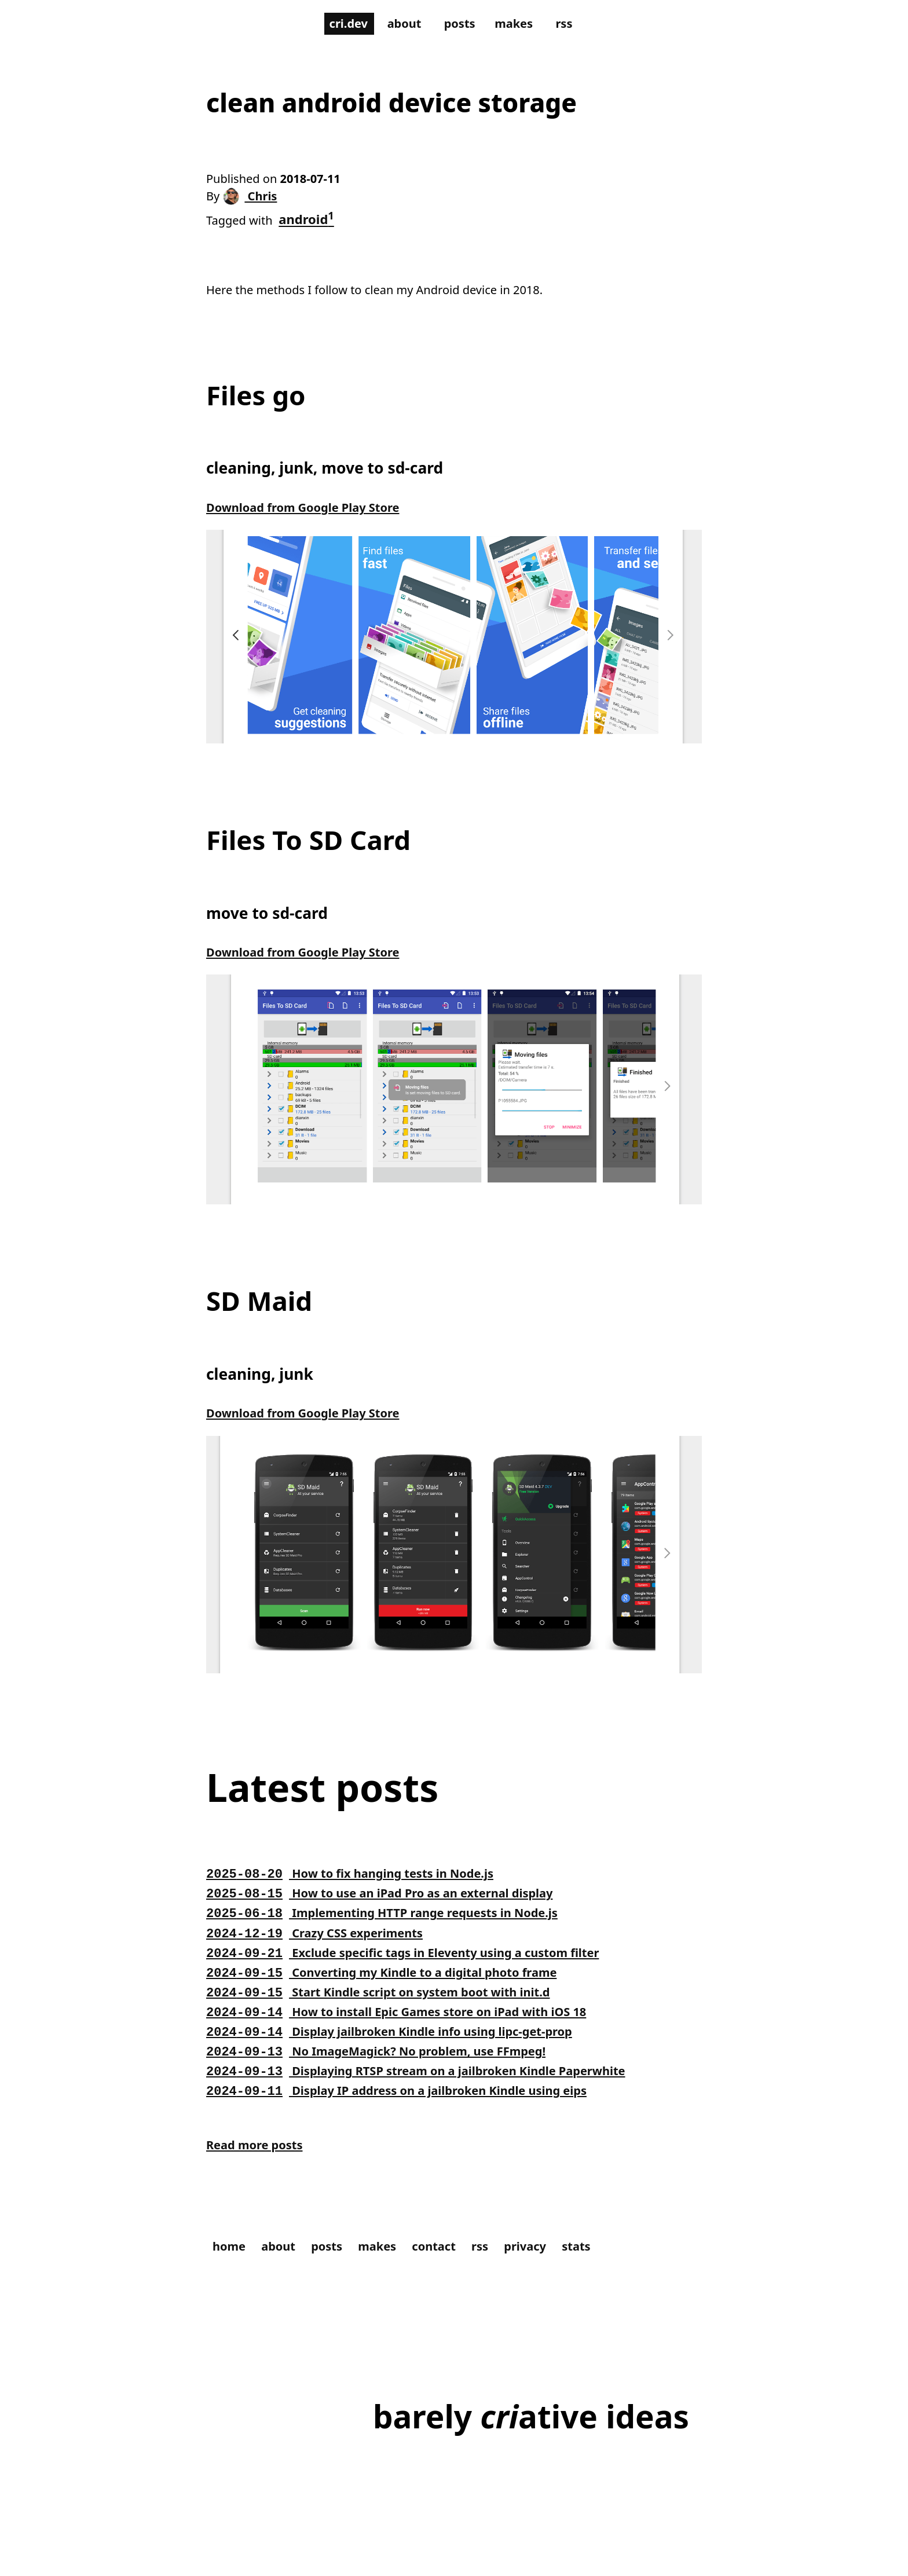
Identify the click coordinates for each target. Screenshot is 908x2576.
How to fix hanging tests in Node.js (360, 1887)
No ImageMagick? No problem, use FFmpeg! (388, 2064)
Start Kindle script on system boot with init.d (391, 2005)
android (313, 222)
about (401, 24)
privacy (548, 2265)
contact (451, 2265)
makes (518, 24)
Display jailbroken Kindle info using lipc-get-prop (403, 2045)
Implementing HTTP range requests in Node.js (395, 1926)
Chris (254, 200)
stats (603, 2265)
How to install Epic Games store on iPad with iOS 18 (411, 2025)
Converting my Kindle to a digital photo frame (395, 1986)
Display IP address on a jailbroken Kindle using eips (411, 2104)
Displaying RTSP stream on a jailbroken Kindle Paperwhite (432, 2084)
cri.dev (342, 24)
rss (571, 24)
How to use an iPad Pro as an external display (392, 1906)
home (231, 2265)
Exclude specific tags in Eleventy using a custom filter (418, 1966)
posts (461, 24)
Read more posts (259, 2162)
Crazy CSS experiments (321, 1946)
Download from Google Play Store (312, 516)
